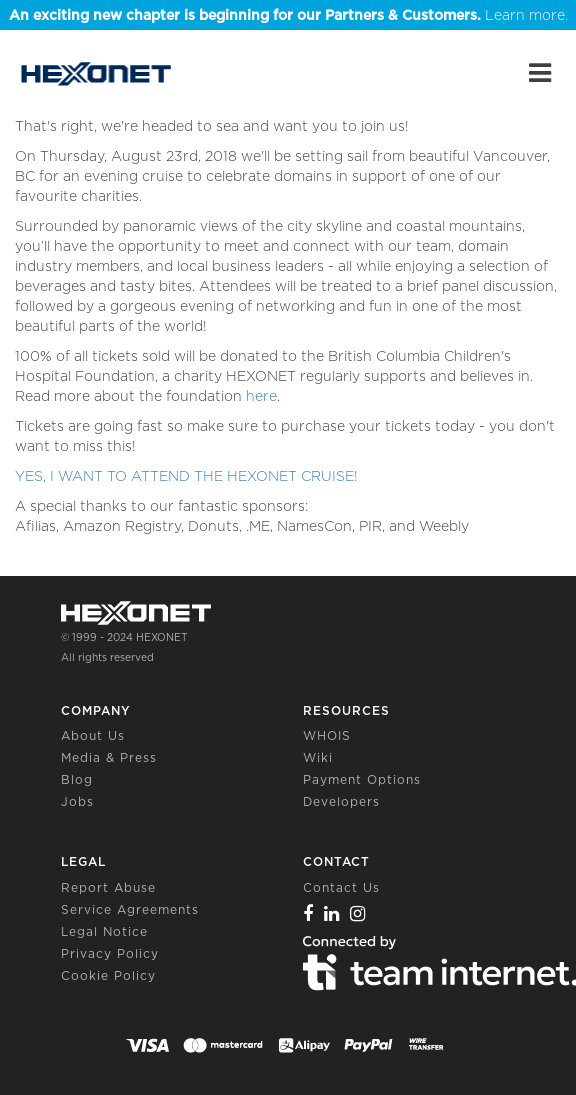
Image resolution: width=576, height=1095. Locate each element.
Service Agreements (130, 909)
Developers (341, 801)
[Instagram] (358, 913)
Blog (77, 779)
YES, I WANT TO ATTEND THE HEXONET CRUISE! (186, 476)
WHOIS (327, 735)
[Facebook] (308, 913)
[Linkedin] (332, 913)
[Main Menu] (540, 73)
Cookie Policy (108, 975)
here (261, 396)
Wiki (318, 757)
